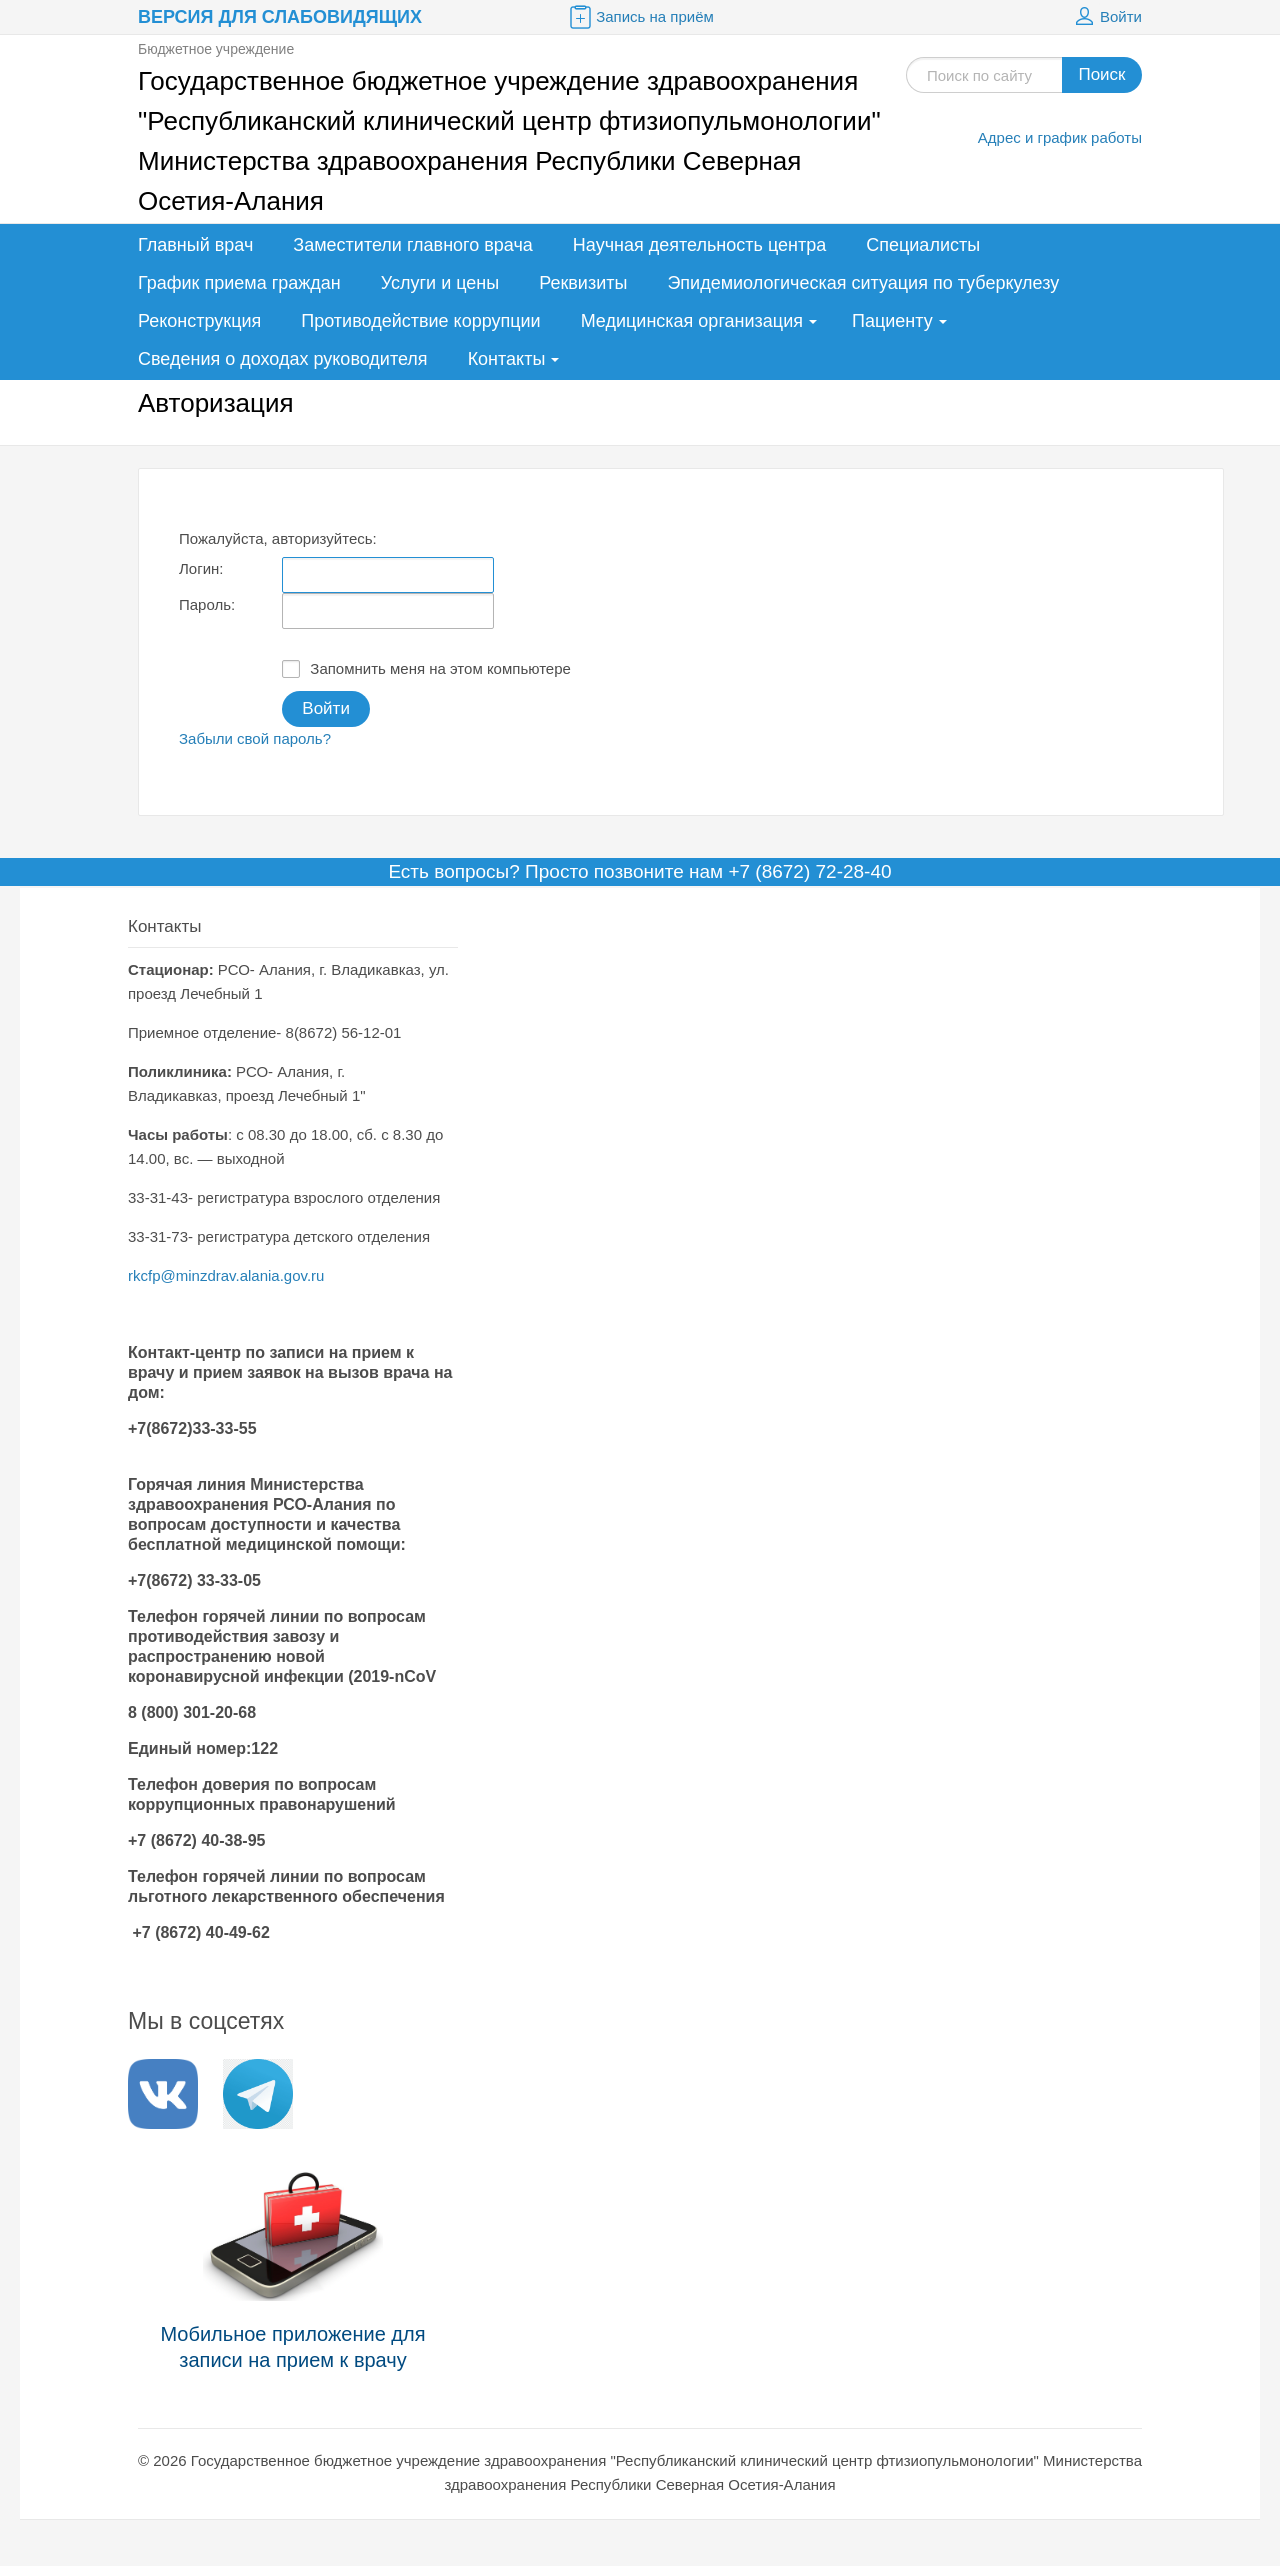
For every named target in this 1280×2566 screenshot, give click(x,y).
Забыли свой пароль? (255, 738)
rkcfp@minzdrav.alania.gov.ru (226, 1275)
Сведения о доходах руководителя (283, 359)
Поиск (1101, 74)
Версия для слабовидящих (280, 17)
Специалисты (923, 245)
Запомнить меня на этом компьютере (426, 669)
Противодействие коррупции (420, 321)
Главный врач (195, 245)
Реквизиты (583, 283)
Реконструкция (199, 321)
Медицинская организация (692, 321)
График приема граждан (239, 283)
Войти (1106, 17)
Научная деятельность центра (699, 245)
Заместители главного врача (413, 245)
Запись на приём (640, 17)
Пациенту (892, 321)
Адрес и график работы (1060, 137)
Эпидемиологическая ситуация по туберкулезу (863, 283)
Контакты (507, 359)
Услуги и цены (440, 283)
